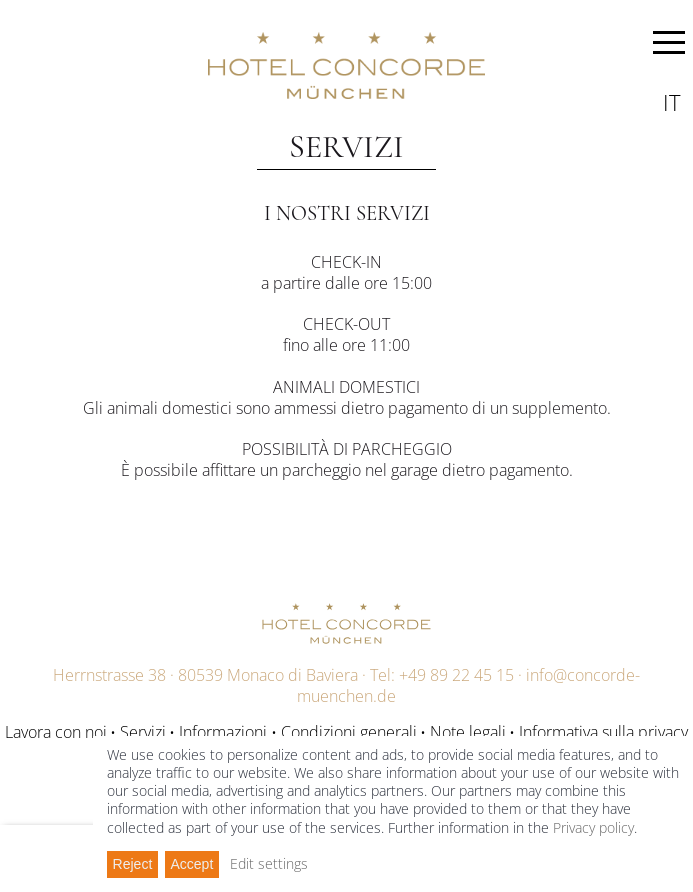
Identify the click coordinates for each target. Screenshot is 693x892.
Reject (133, 864)
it (672, 102)
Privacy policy (593, 827)
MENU (669, 46)
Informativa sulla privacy (603, 732)
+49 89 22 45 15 (456, 675)
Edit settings (269, 864)
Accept (191, 864)
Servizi (143, 732)
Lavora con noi (56, 732)
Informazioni (223, 732)
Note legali (468, 732)
